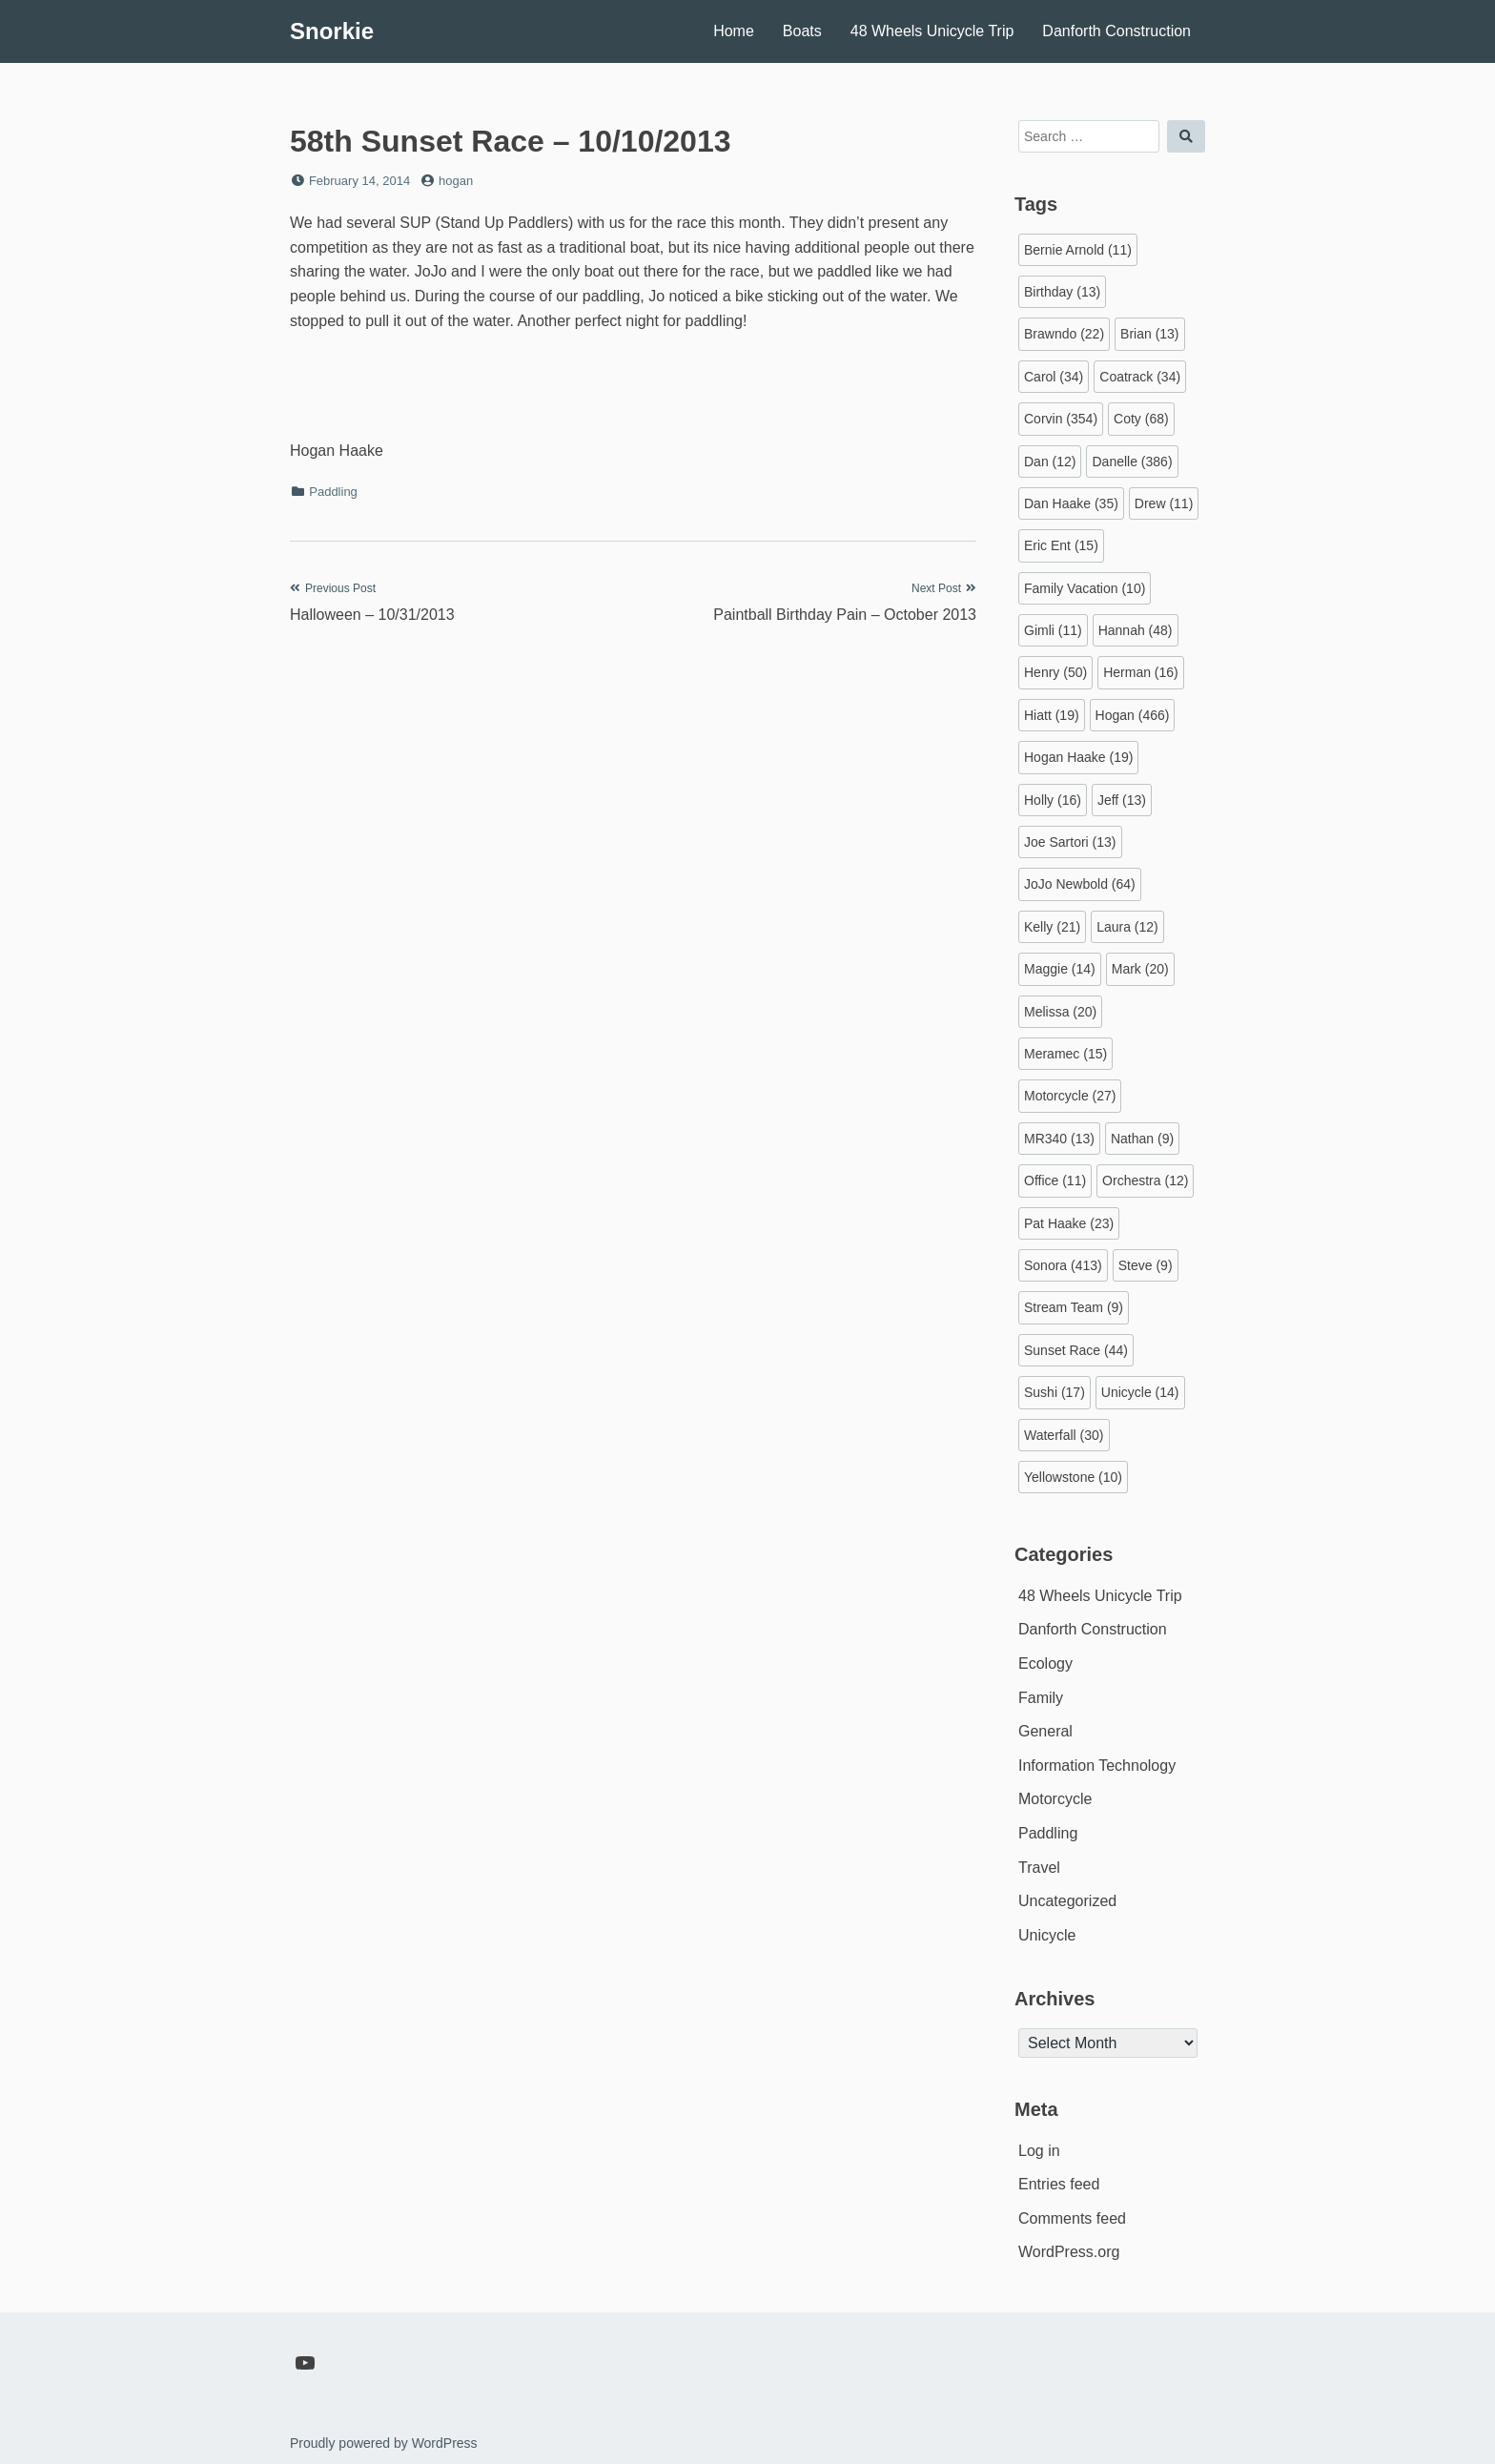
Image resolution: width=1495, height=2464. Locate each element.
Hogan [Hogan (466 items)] (1133, 715)
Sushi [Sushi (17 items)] (1054, 1392)
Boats (802, 31)
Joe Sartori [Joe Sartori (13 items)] (1070, 842)
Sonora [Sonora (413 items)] (1063, 1265)
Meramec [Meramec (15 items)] (1065, 1053)
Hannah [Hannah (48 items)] (1135, 630)
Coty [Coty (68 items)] (1141, 418)
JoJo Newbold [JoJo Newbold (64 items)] (1080, 884)
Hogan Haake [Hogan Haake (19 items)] (1078, 757)
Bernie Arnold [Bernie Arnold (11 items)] (1078, 249)
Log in (1039, 2151)
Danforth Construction (1116, 31)
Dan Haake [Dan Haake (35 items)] (1071, 503)
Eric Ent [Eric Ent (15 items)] (1061, 545)
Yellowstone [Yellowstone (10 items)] (1073, 1477)
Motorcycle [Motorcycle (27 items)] (1070, 1095)
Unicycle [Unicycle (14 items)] (1140, 1392)
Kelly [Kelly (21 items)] (1052, 926)
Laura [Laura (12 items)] (1127, 926)
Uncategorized (1067, 1901)
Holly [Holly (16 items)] (1052, 800)
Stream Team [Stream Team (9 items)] (1073, 1307)
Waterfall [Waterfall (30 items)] (1064, 1435)
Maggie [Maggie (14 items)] (1060, 968)
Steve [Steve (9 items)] (1145, 1265)
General (1045, 1731)
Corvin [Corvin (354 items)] (1060, 418)
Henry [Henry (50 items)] (1055, 672)
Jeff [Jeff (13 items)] (1121, 800)
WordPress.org (1068, 2252)
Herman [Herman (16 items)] (1140, 672)
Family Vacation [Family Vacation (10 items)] (1084, 588)
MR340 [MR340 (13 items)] (1059, 1138)
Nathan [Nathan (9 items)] (1142, 1138)
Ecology (1045, 1663)
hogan (456, 181)
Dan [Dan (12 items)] (1049, 461)
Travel (1039, 1867)
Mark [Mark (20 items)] (1140, 968)
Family (1040, 1698)
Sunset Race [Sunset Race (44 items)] (1076, 1350)
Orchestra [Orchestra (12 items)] (1145, 1180)
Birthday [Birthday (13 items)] (1062, 291)
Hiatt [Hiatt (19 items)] (1051, 715)
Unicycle (1046, 1935)
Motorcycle (1055, 1799)
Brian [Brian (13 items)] (1149, 333)
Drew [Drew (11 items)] (1164, 503)
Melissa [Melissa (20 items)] (1060, 1011)
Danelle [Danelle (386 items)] (1132, 461)
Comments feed (1072, 2218)
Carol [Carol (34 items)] (1053, 376)
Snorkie (332, 31)
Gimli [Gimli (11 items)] (1053, 630)
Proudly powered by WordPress (384, 2443)
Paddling (333, 491)
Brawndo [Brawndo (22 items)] (1064, 333)
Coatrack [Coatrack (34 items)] (1139, 376)
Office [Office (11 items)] (1055, 1180)
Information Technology (1097, 1765)
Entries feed (1058, 2184)
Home (733, 31)
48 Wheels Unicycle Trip (932, 31)
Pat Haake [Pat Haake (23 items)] (1069, 1223)
